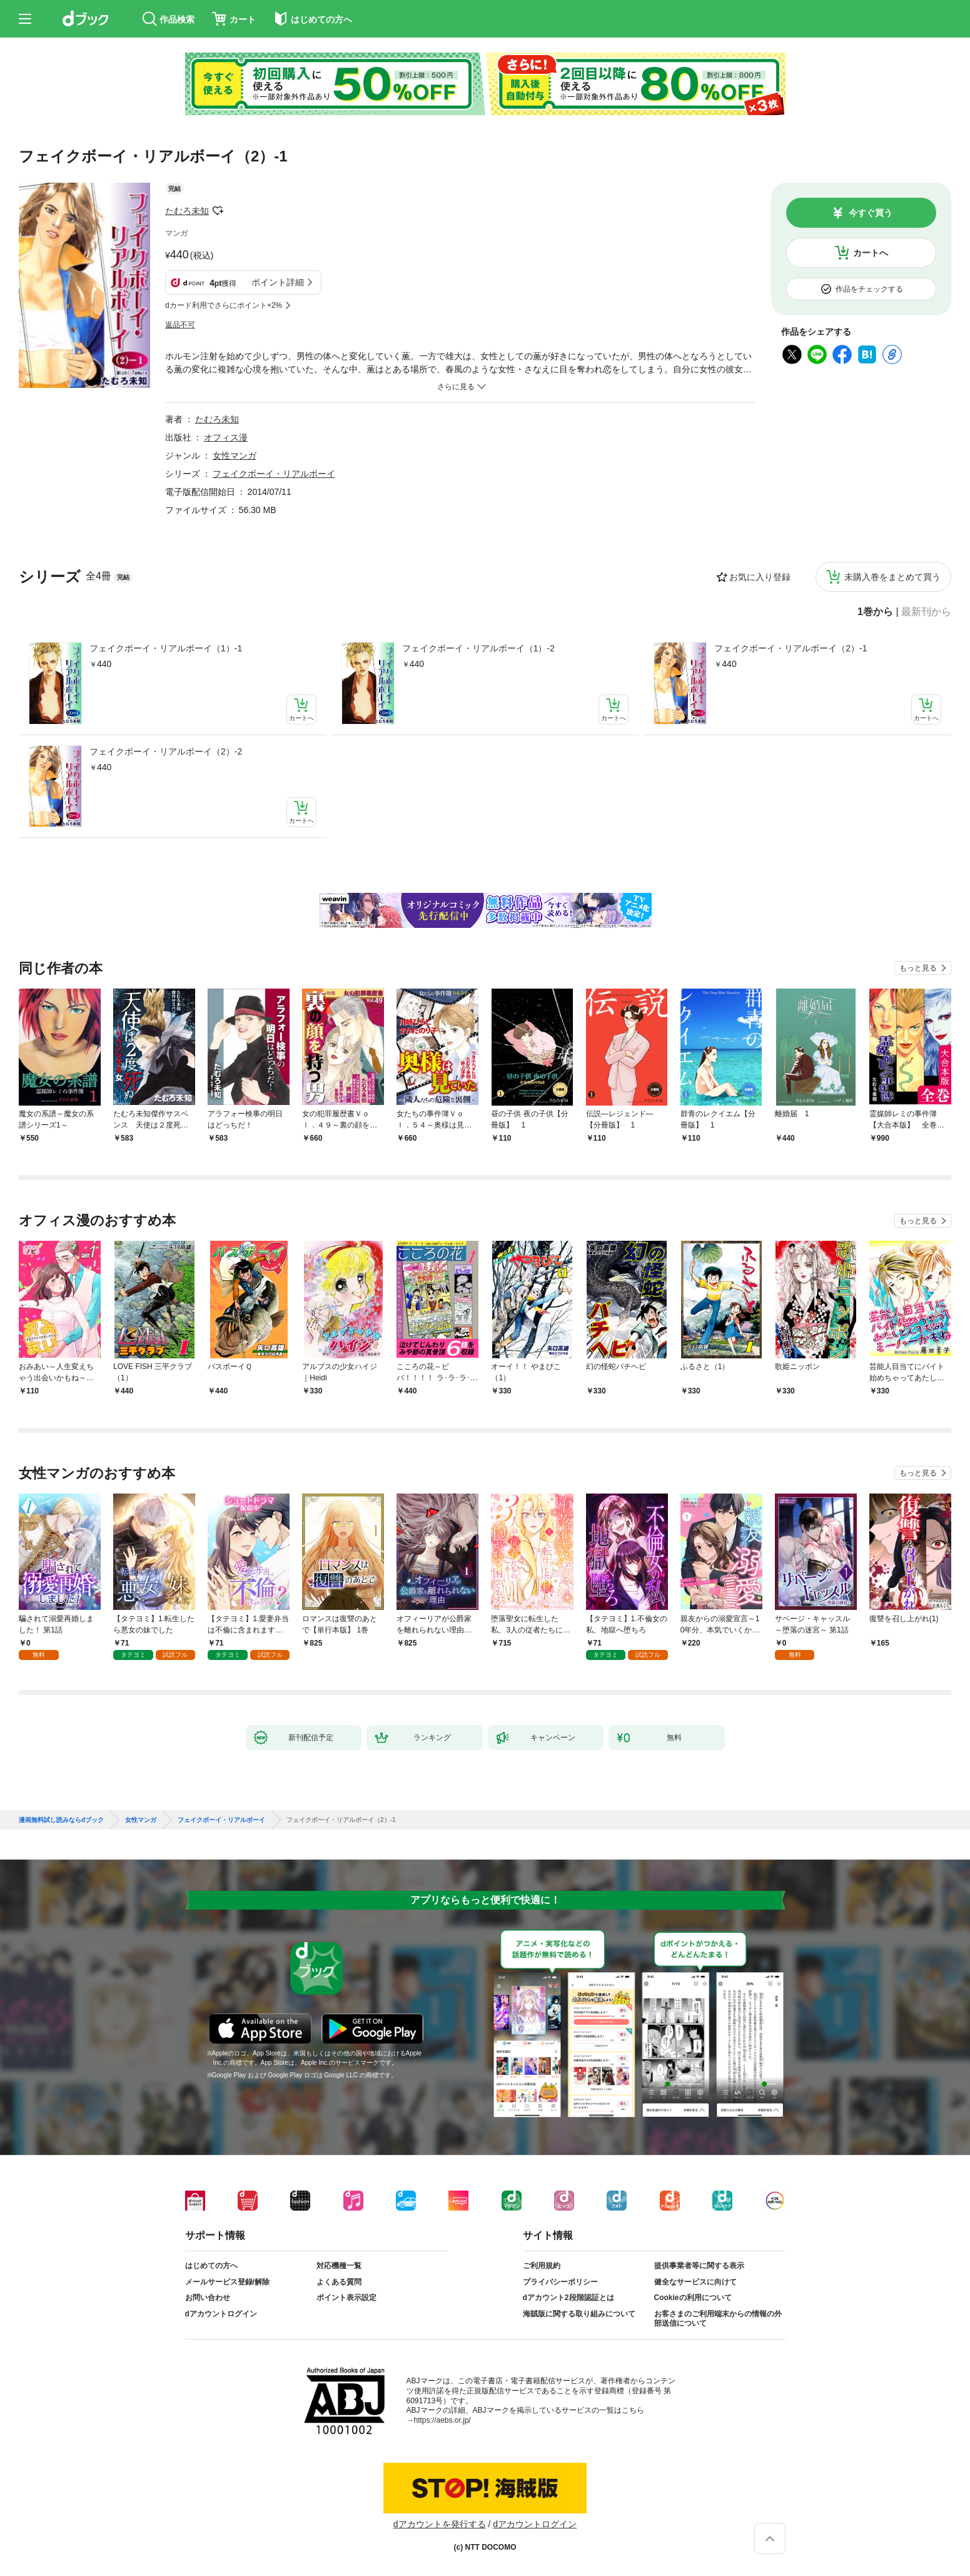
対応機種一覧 (338, 2265)
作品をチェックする (869, 289)
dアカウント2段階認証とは (568, 2297)
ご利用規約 (541, 2265)
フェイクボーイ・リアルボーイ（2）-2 (165, 751)
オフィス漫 (226, 437)
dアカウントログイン (221, 2313)
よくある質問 (338, 2282)
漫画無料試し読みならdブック (61, 1820)
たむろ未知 (187, 211)
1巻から (875, 612)
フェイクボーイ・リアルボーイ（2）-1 (790, 648)
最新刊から (926, 612)
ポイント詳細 (277, 282)
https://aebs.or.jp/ (442, 2420)
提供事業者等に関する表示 (699, 2265)
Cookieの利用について (693, 2297)
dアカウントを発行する (439, 2524)
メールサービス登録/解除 (227, 2282)
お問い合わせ (207, 2297)
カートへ (870, 253)
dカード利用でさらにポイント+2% (223, 305)
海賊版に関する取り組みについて (579, 2313)
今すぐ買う (870, 213)
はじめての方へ (211, 2265)
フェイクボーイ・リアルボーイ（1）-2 (478, 648)
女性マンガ (234, 456)
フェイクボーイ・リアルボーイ (274, 474)
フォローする (217, 211)
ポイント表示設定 (346, 2297)
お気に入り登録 (760, 577)
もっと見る (918, 968)
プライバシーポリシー (560, 2282)
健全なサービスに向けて (695, 2282)
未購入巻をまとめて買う (892, 577)
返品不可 (180, 324)
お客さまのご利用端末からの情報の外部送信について (718, 2318)
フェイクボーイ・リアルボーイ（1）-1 (165, 648)
